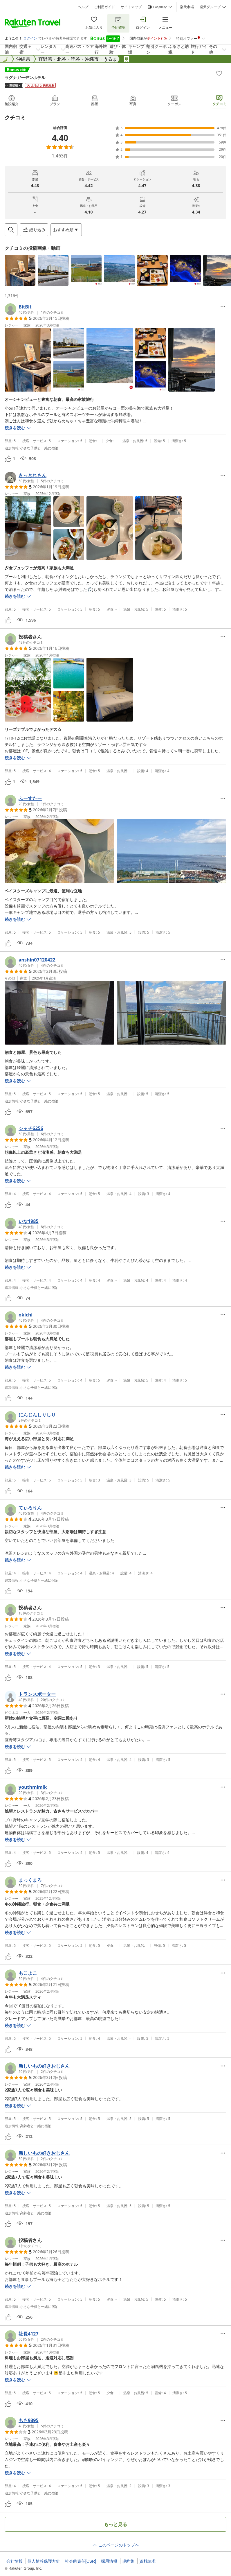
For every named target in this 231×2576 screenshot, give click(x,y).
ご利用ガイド (104, 7)
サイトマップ (131, 7)
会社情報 (14, 2561)
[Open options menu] (66, 229)
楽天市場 (187, 7)
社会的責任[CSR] (80, 2561)
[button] (20, 270)
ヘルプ (83, 7)
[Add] (219, 73)
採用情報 (109, 2561)
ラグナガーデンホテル (25, 77)
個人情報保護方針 (44, 2561)
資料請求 (147, 2561)
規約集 (128, 2561)
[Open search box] (11, 229)
